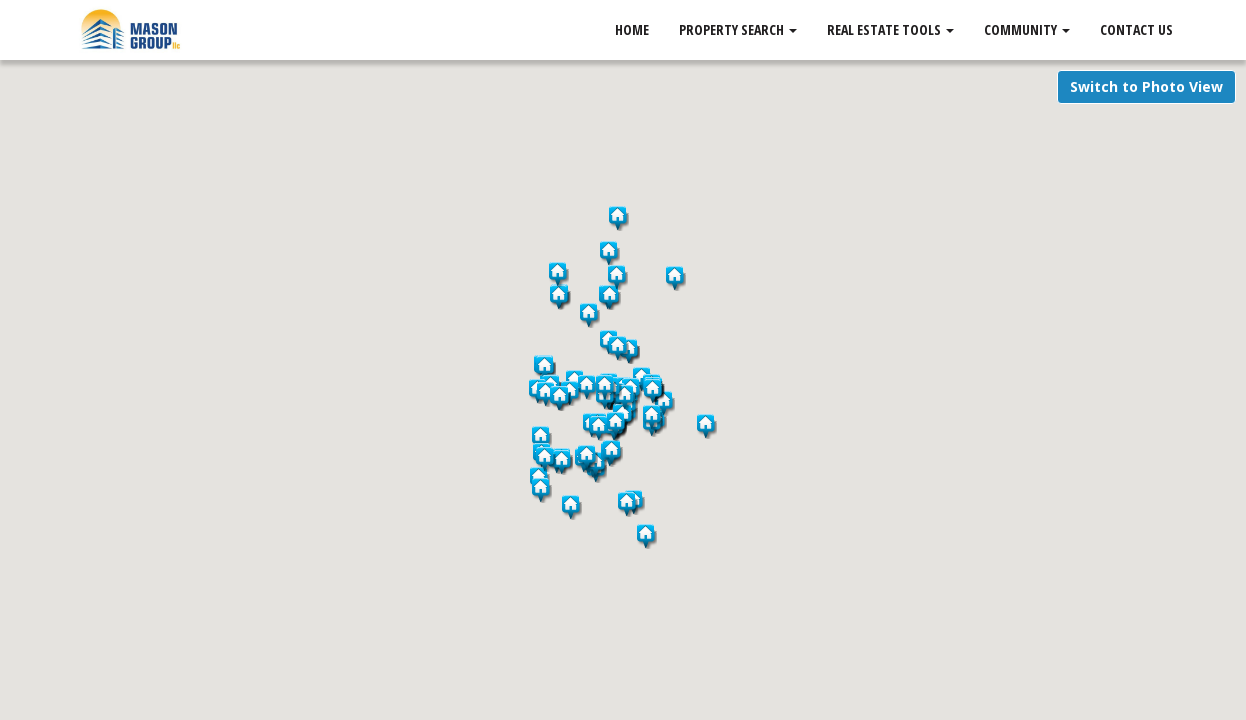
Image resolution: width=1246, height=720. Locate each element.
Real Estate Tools (890, 29)
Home (632, 29)
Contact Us (1136, 29)
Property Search (738, 29)
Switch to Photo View (1146, 86)
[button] (647, 536)
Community (1027, 29)
